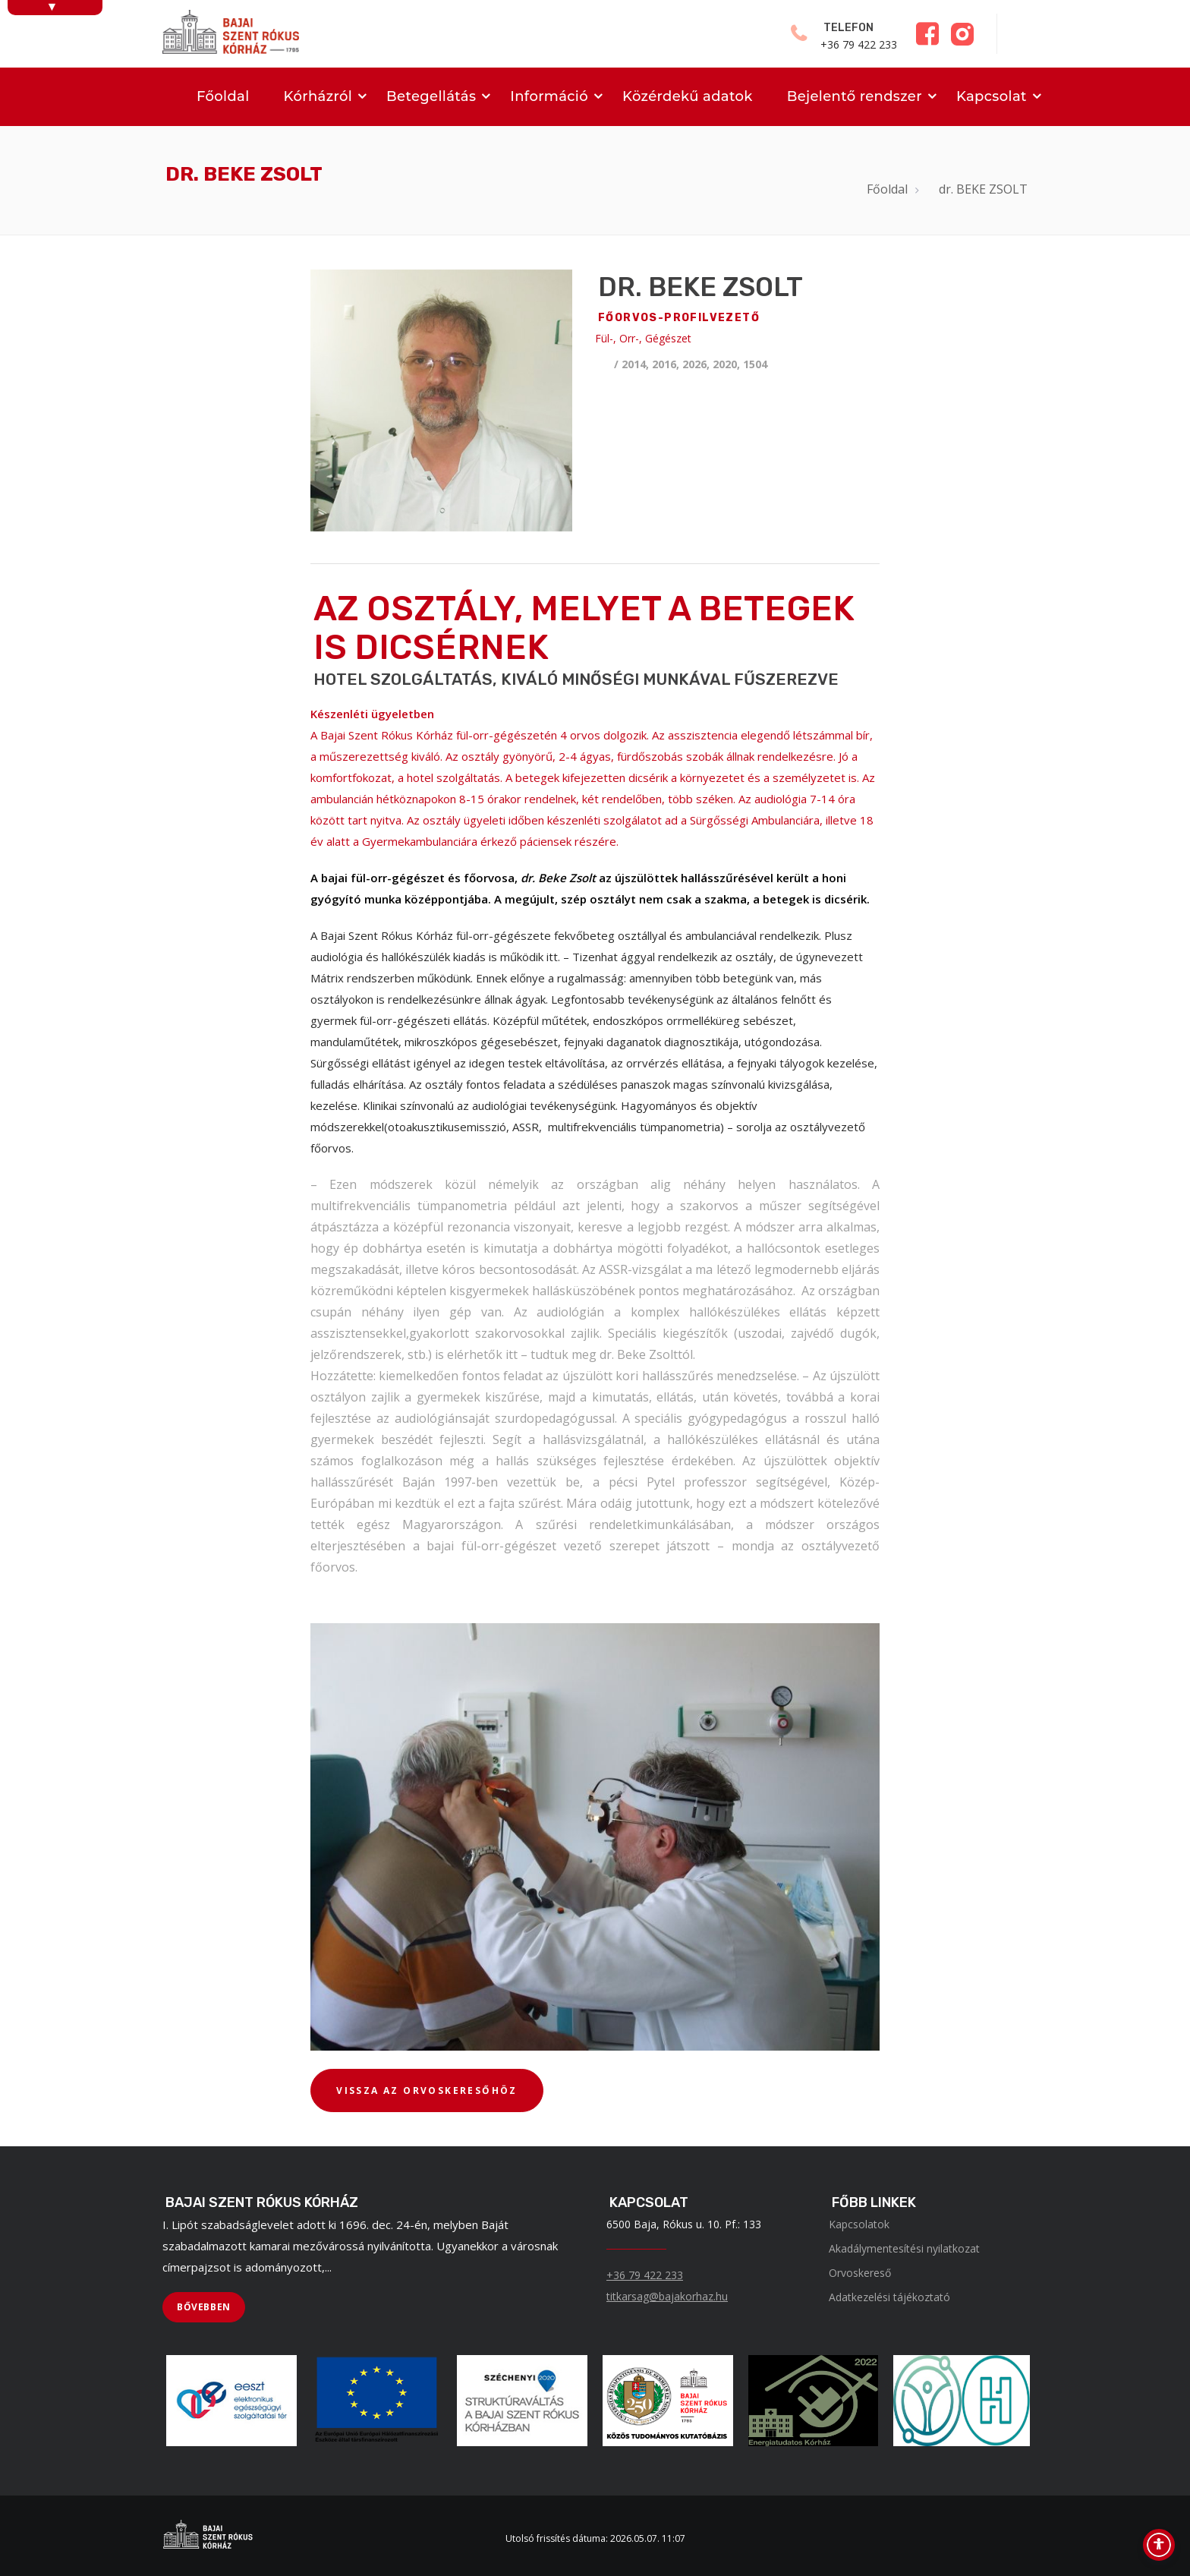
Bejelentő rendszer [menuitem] (854, 96)
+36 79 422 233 (644, 2275)
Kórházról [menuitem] (318, 96)
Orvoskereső (860, 2272)
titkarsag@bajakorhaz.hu (667, 2296)
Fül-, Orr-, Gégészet (643, 338)
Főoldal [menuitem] (223, 96)
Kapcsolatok (859, 2224)
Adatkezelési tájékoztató (889, 2297)
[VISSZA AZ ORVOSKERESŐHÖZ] (426, 2091)
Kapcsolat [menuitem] (991, 96)
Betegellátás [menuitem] (431, 96)
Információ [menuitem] (549, 96)
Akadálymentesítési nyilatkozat (904, 2248)
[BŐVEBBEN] (203, 2307)
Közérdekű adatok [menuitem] (687, 96)
